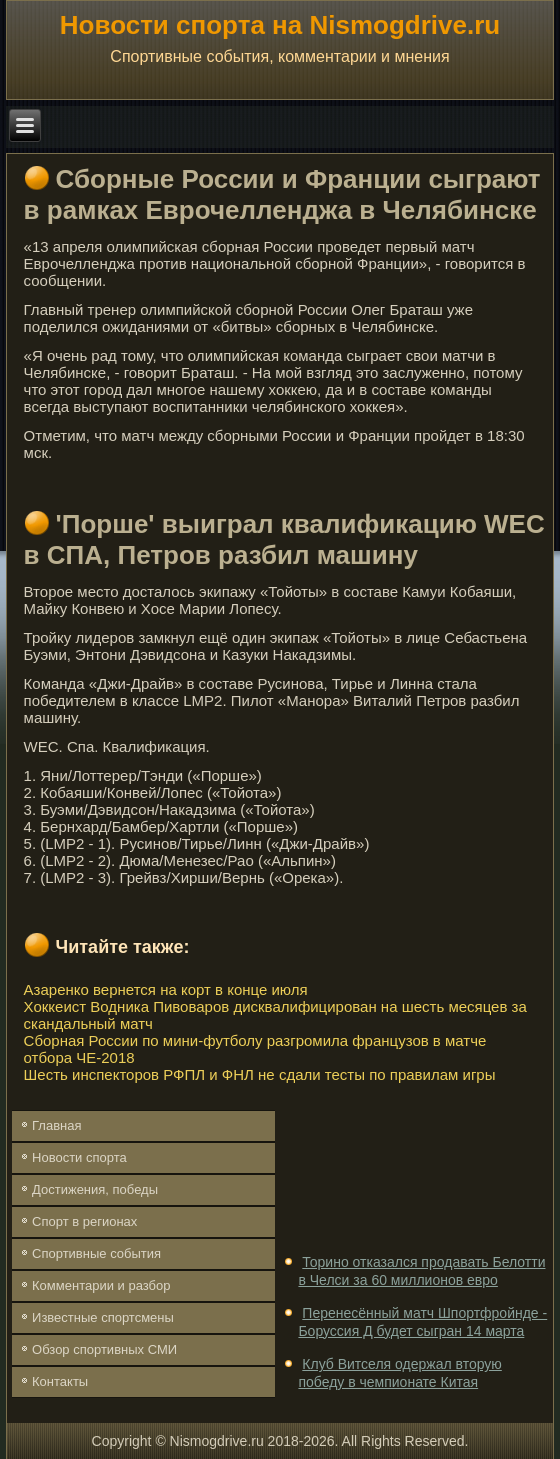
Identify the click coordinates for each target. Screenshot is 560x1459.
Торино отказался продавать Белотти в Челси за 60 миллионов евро (421, 1271)
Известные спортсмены (103, 1317)
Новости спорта (79, 1157)
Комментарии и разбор (101, 1285)
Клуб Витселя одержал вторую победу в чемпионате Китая (399, 1373)
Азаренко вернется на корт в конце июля (166, 989)
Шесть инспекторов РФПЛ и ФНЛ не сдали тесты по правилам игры (260, 1074)
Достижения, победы (95, 1189)
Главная (56, 1125)
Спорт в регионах (84, 1221)
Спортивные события (96, 1253)
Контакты (60, 1381)
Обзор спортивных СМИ (104, 1349)
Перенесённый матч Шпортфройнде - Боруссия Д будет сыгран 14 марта (422, 1322)
